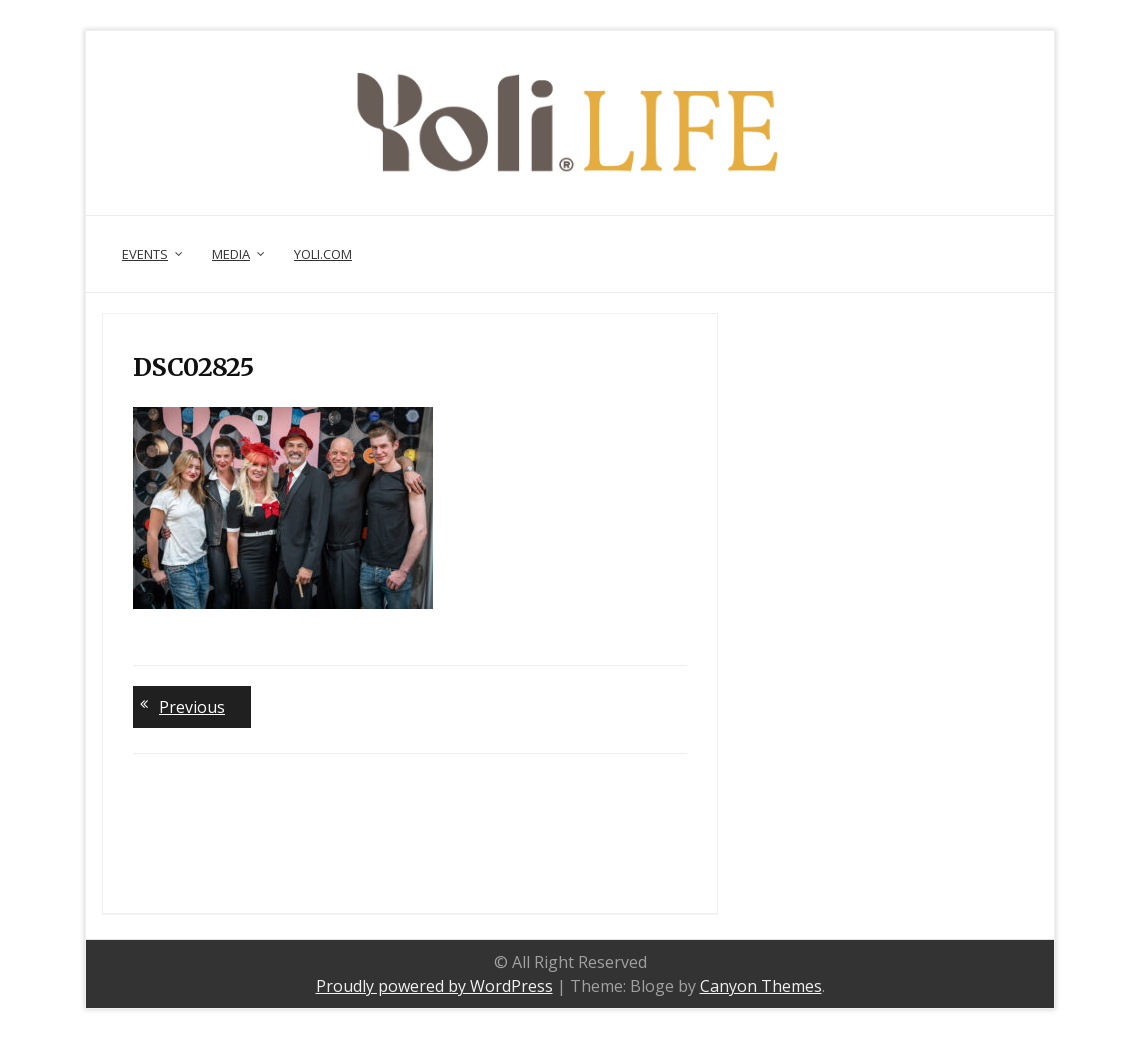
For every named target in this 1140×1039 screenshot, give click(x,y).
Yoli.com (323, 254)
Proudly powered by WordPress (434, 986)
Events (145, 254)
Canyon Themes (761, 986)
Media (231, 254)
